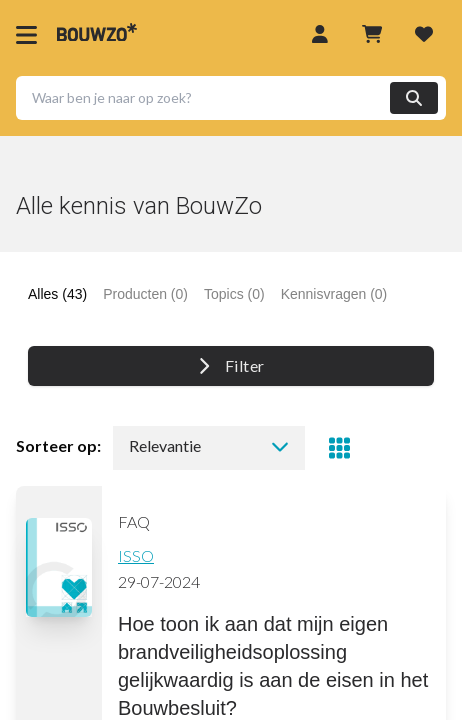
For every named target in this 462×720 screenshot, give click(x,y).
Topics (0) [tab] (234, 294)
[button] (231, 98)
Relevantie (209, 445)
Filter (231, 365)
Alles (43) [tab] (57, 294)
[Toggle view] (339, 448)
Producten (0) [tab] (145, 294)
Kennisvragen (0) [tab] (334, 294)
